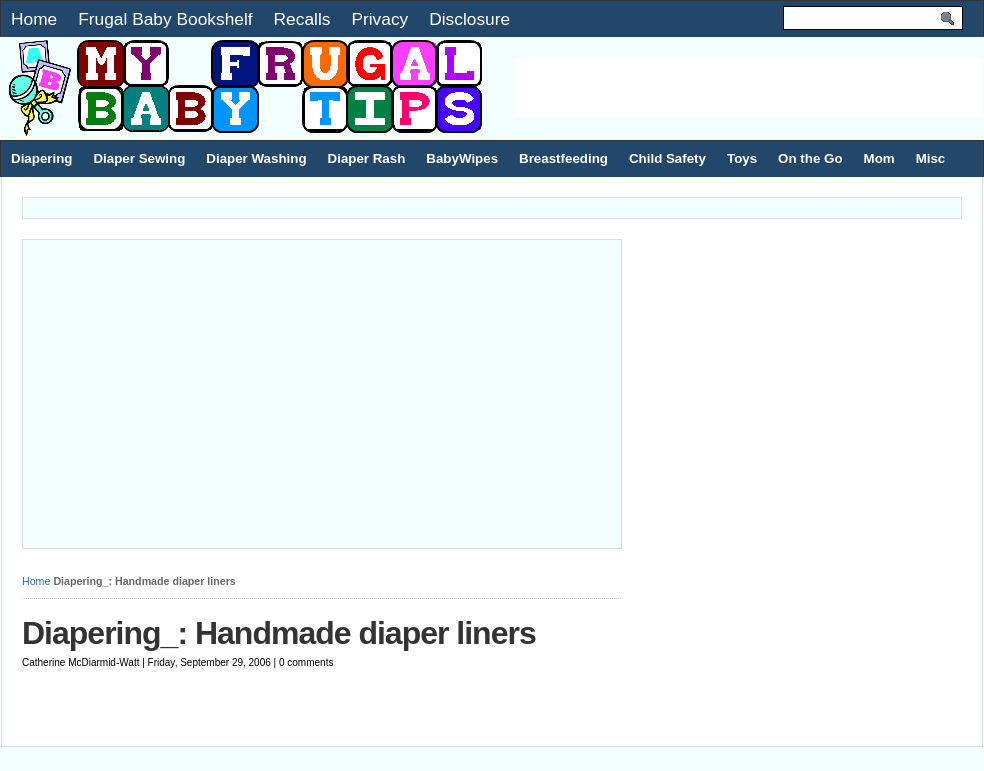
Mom (879, 158)
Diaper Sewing (139, 158)
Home (34, 19)
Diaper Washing (256, 158)
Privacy (379, 19)
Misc (931, 158)
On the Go (810, 158)
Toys (742, 158)
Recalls (302, 19)
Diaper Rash (367, 158)
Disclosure (469, 19)
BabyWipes (462, 158)
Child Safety (667, 158)
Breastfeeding (563, 158)
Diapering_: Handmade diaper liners (279, 633)
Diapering (41, 158)
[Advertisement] (748, 87)
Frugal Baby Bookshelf (165, 19)
